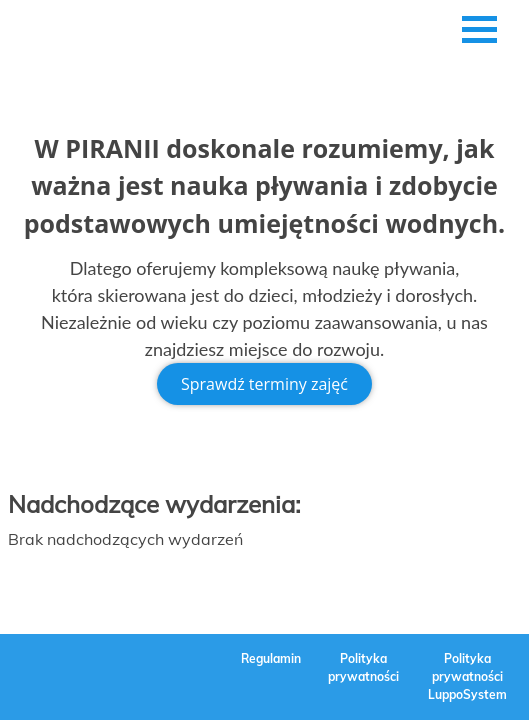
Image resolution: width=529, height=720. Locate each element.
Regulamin (271, 658)
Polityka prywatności (363, 667)
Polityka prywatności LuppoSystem (467, 676)
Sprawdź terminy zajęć (264, 384)
